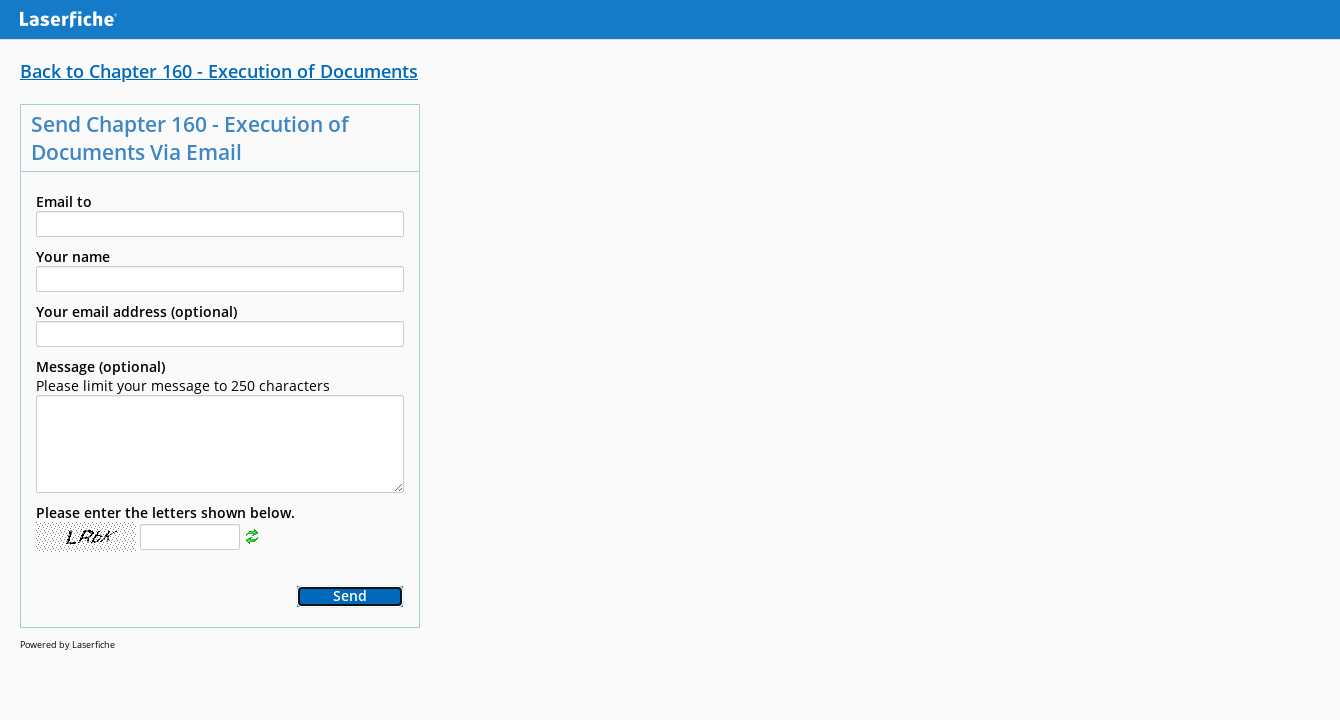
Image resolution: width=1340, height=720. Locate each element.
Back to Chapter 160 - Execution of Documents (219, 71)
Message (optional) (100, 366)
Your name (73, 256)
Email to (64, 201)
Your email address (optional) (136, 311)
